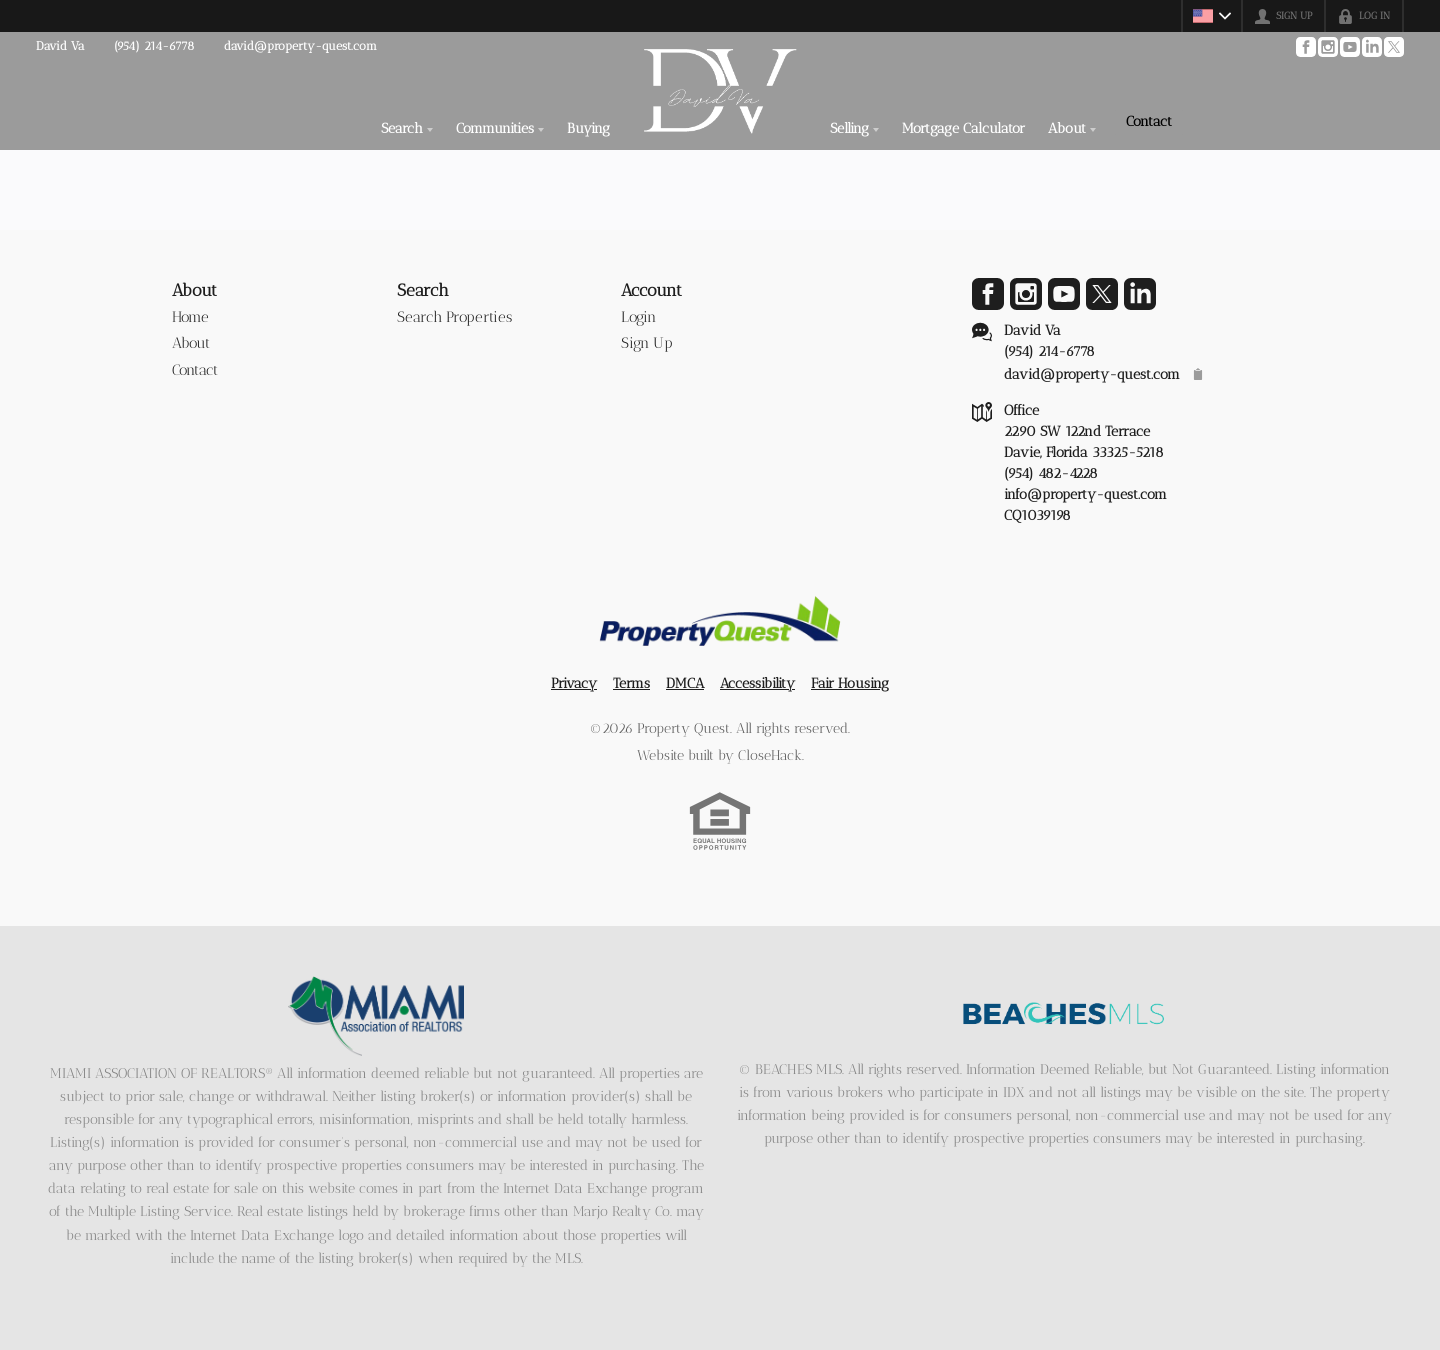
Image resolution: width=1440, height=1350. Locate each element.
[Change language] (1212, 16)
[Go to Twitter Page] (1393, 47)
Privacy (574, 683)
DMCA (685, 683)
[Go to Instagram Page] (1327, 47)
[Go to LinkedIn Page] (1371, 47)
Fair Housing (850, 683)
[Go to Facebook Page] (1305, 47)
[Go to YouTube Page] (1349, 47)
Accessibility (757, 683)
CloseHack (770, 755)
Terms (631, 683)
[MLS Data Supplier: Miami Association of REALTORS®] (376, 1016)
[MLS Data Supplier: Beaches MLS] (1064, 1014)
